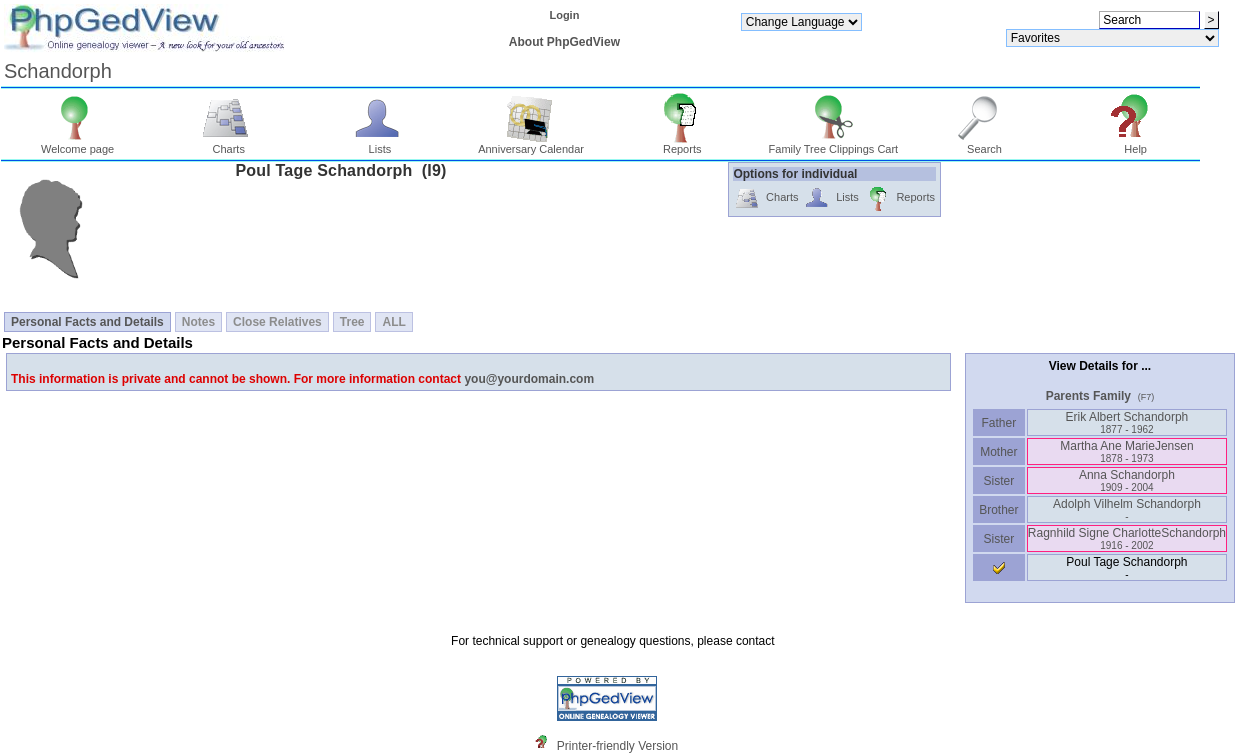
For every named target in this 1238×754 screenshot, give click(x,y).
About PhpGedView (564, 42)
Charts (228, 144)
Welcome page (77, 144)
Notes (198, 322)
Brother (998, 510)
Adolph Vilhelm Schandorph (1127, 509)
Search (984, 144)
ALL (393, 322)
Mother (999, 452)
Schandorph (58, 71)
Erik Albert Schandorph (1127, 422)
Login (564, 15)
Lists (380, 144)
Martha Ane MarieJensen (1126, 451)
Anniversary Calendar (531, 144)
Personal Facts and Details (87, 322)
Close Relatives (277, 322)
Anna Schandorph (1127, 480)
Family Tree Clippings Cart (834, 144)
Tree (352, 322)
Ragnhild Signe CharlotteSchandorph (1127, 538)
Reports (682, 144)
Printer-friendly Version (617, 746)
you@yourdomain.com (529, 379)
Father (998, 423)
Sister (999, 481)
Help (1135, 144)
